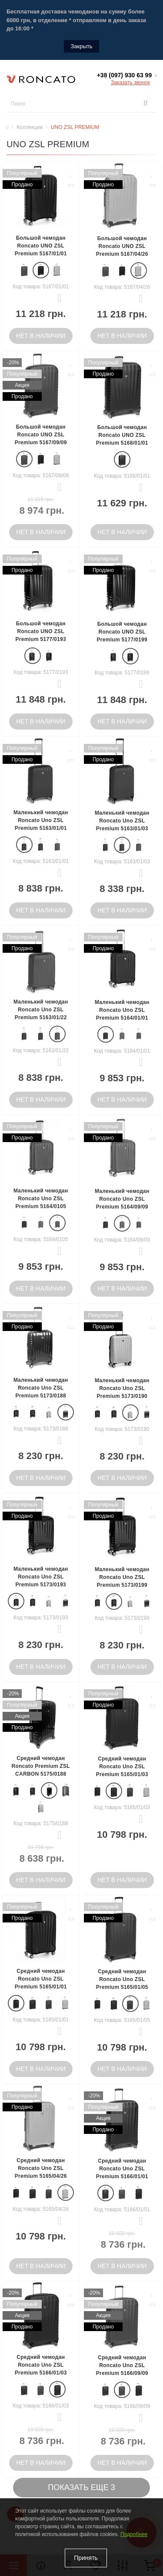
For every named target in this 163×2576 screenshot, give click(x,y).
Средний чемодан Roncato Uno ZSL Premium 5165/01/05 (122, 1979)
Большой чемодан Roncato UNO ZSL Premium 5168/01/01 (122, 435)
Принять (86, 2557)
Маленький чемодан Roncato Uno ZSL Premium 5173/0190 (122, 1388)
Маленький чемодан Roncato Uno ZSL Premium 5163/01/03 (122, 821)
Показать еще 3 (81, 2487)
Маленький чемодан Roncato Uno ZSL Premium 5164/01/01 (122, 1010)
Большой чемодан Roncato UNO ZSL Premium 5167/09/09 (41, 435)
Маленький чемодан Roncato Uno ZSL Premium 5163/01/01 (40, 820)
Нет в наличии (41, 335)
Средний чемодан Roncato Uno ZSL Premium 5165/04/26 (41, 2168)
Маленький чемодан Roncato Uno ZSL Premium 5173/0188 (40, 1388)
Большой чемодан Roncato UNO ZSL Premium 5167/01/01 (41, 246)
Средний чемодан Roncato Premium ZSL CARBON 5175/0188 (41, 1766)
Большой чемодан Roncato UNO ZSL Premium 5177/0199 (121, 632)
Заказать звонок (130, 82)
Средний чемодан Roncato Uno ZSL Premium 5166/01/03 (41, 2365)
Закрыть (81, 46)
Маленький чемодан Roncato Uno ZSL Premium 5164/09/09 (122, 1199)
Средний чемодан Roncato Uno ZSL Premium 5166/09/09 (122, 2365)
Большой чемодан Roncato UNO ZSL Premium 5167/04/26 (122, 246)
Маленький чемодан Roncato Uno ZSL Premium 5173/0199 (122, 1577)
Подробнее (133, 2534)
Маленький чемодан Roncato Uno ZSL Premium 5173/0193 (40, 1577)
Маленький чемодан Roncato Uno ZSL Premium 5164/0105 (40, 1198)
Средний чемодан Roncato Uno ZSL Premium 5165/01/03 (122, 1766)
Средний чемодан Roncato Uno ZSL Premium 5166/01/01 (122, 2169)
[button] (126, 75)
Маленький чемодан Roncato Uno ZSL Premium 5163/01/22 (40, 1009)
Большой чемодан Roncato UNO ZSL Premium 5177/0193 (40, 631)
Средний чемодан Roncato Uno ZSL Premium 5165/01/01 (41, 1979)
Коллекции (30, 127)
